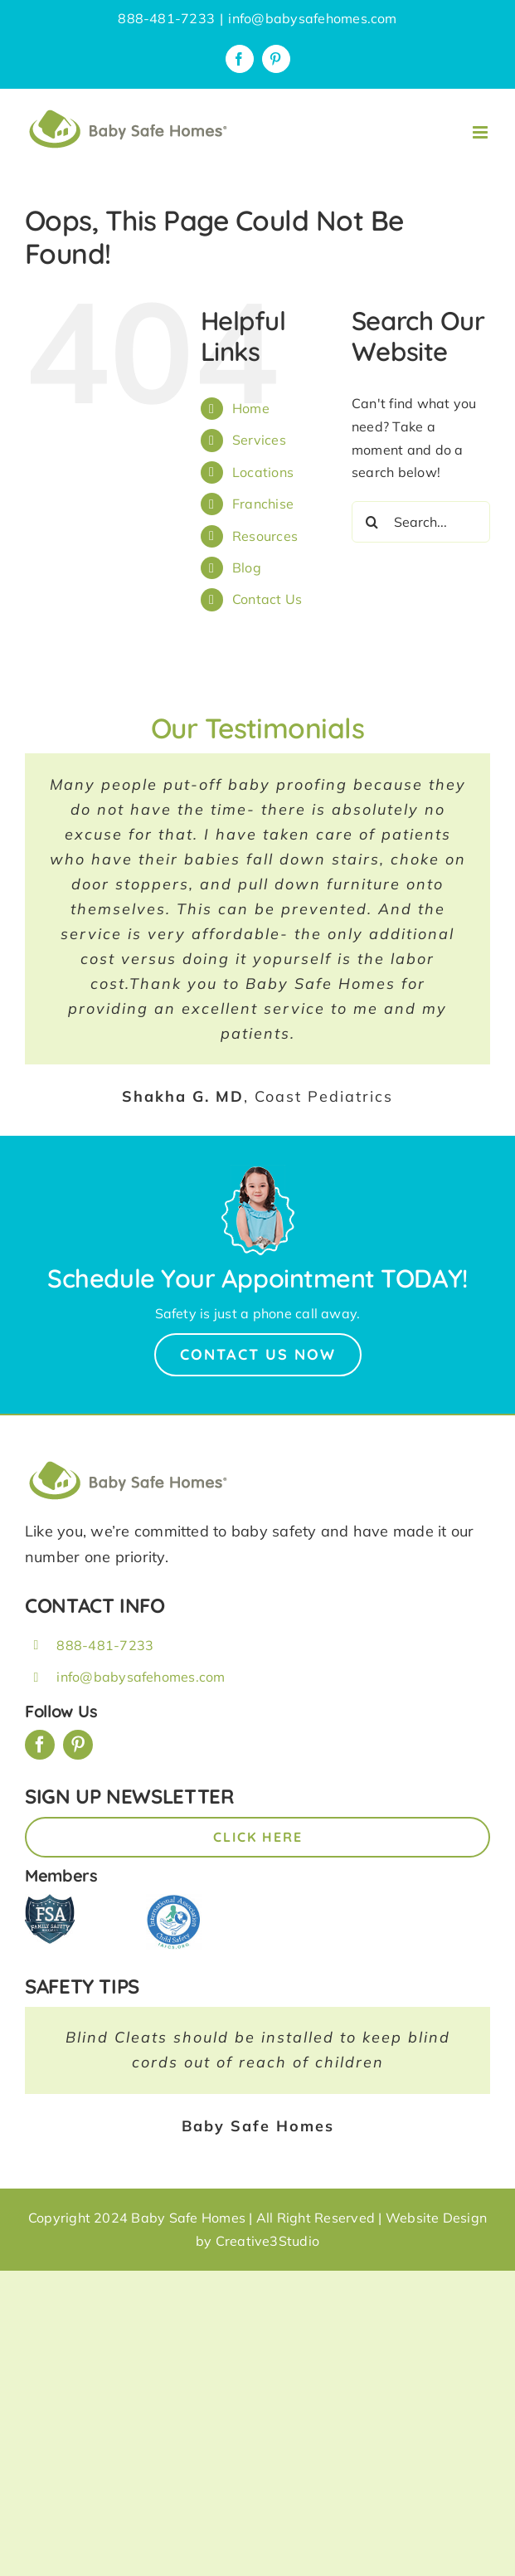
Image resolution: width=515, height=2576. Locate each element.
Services (259, 439)
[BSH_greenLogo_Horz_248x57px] (128, 1463)
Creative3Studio (268, 2241)
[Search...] (421, 522)
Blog (246, 567)
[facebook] (40, 1745)
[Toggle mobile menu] (481, 132)
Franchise (263, 503)
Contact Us (267, 599)
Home (251, 408)
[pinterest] (78, 1745)
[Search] (372, 522)
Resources (265, 536)
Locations (263, 472)
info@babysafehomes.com (312, 18)
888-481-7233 (104, 1645)
